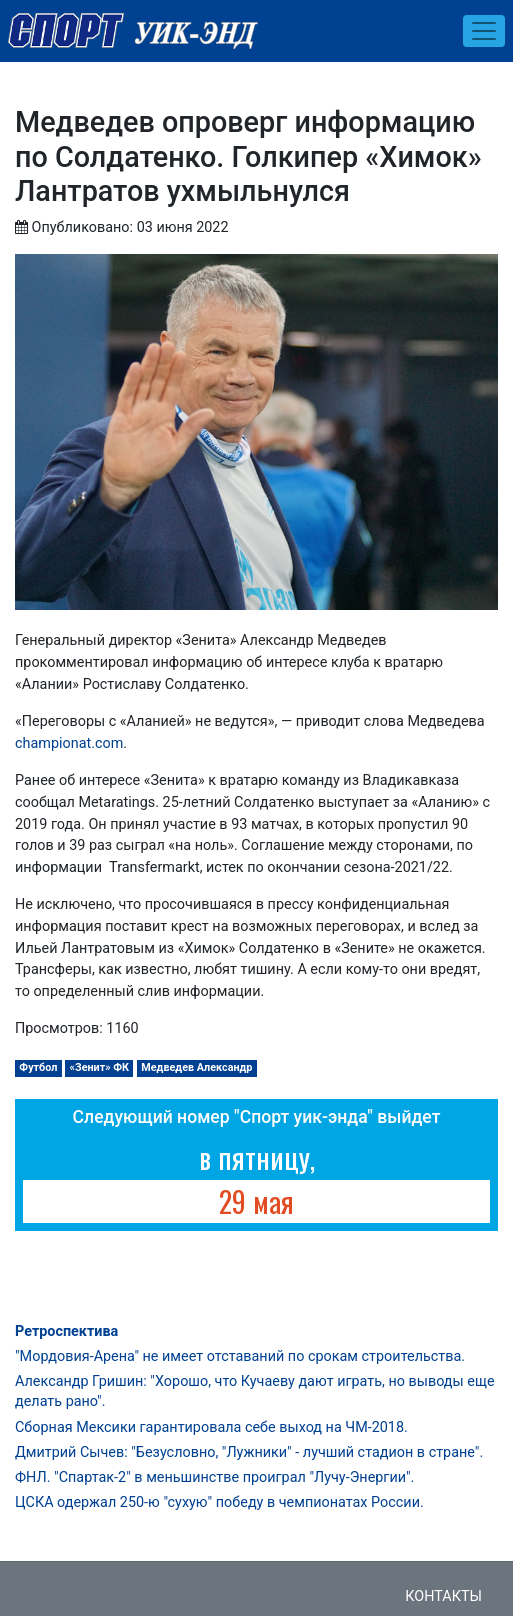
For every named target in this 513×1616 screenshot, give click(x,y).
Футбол (38, 1067)
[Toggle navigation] (484, 31)
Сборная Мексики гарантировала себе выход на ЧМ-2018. (211, 1427)
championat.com (69, 743)
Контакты (443, 1596)
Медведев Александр (196, 1067)
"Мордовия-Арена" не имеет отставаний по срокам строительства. (240, 1356)
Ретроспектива (66, 1331)
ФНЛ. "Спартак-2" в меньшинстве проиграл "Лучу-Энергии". (214, 1477)
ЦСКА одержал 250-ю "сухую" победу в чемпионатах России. (219, 1502)
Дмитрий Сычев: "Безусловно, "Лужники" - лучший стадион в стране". (249, 1452)
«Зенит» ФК (100, 1067)
